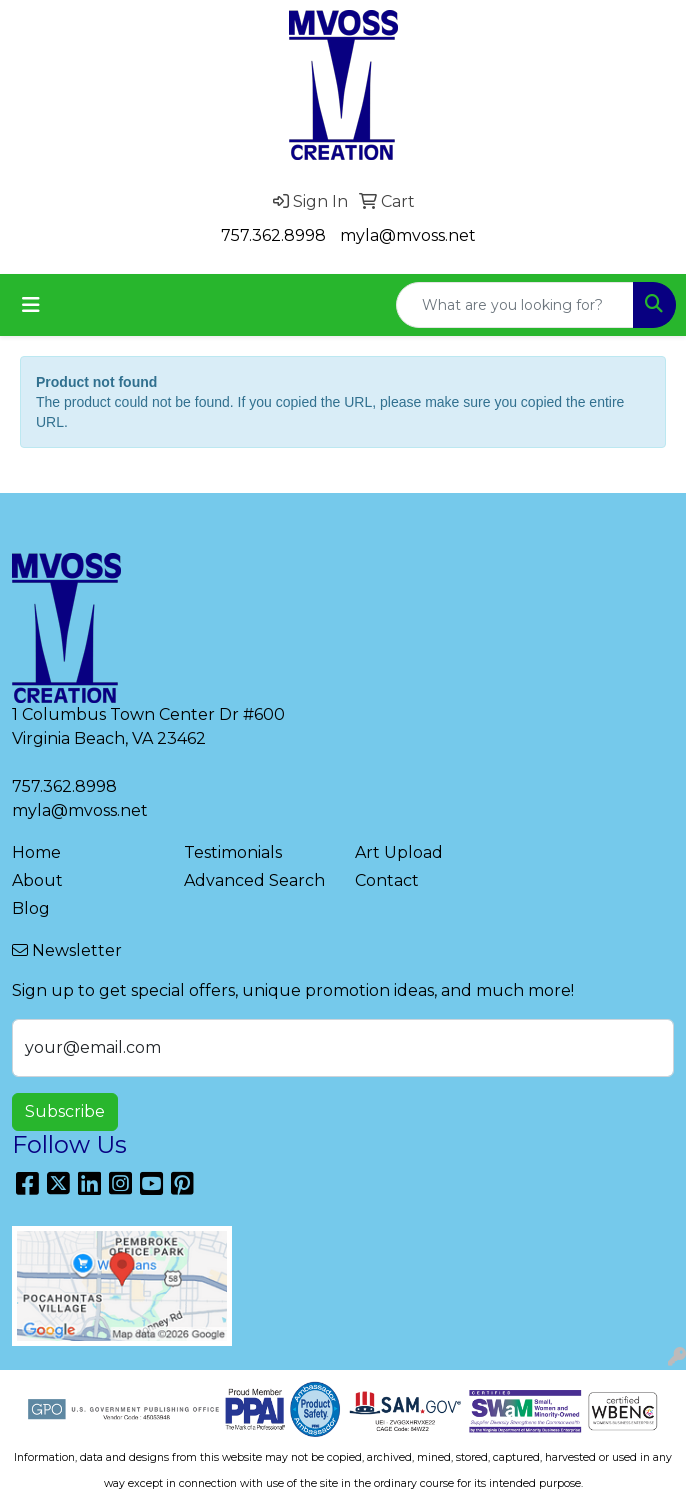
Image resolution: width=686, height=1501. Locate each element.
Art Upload (399, 852)
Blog (31, 908)
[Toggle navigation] (31, 305)
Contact (387, 880)
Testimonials (233, 852)
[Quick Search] (515, 305)
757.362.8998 (273, 235)
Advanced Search (254, 880)
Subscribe (65, 1111)
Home (36, 852)
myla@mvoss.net (408, 235)
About (37, 880)
